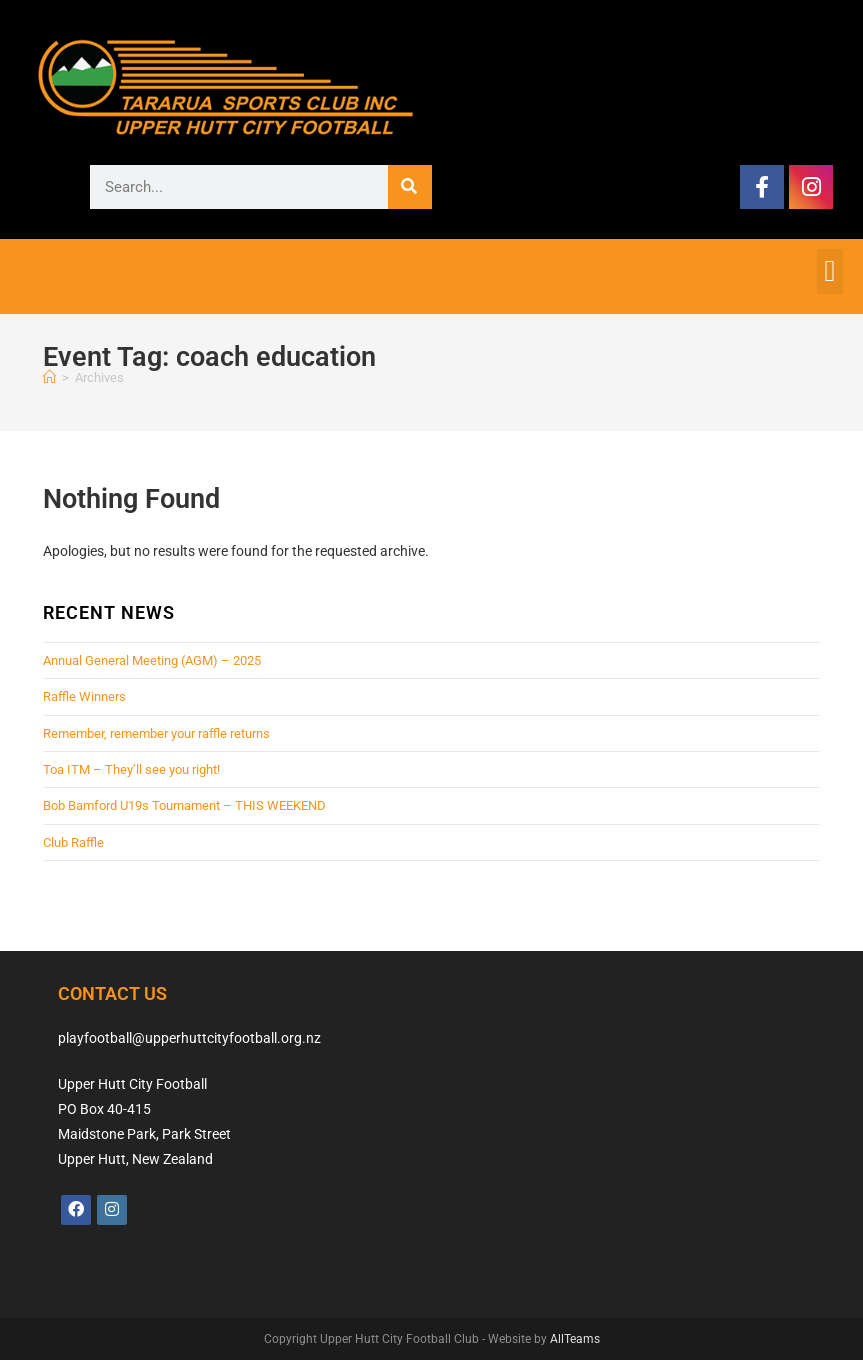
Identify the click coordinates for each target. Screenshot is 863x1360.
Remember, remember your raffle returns (156, 733)
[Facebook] (76, 1210)
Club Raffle (73, 842)
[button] (830, 271)
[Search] (410, 187)
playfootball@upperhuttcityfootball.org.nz (189, 1038)
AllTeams (575, 1339)
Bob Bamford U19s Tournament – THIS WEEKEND (184, 805)
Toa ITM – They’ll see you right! (131, 769)
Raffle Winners (84, 696)
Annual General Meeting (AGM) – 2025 (152, 660)
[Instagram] (112, 1210)
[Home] (49, 377)
